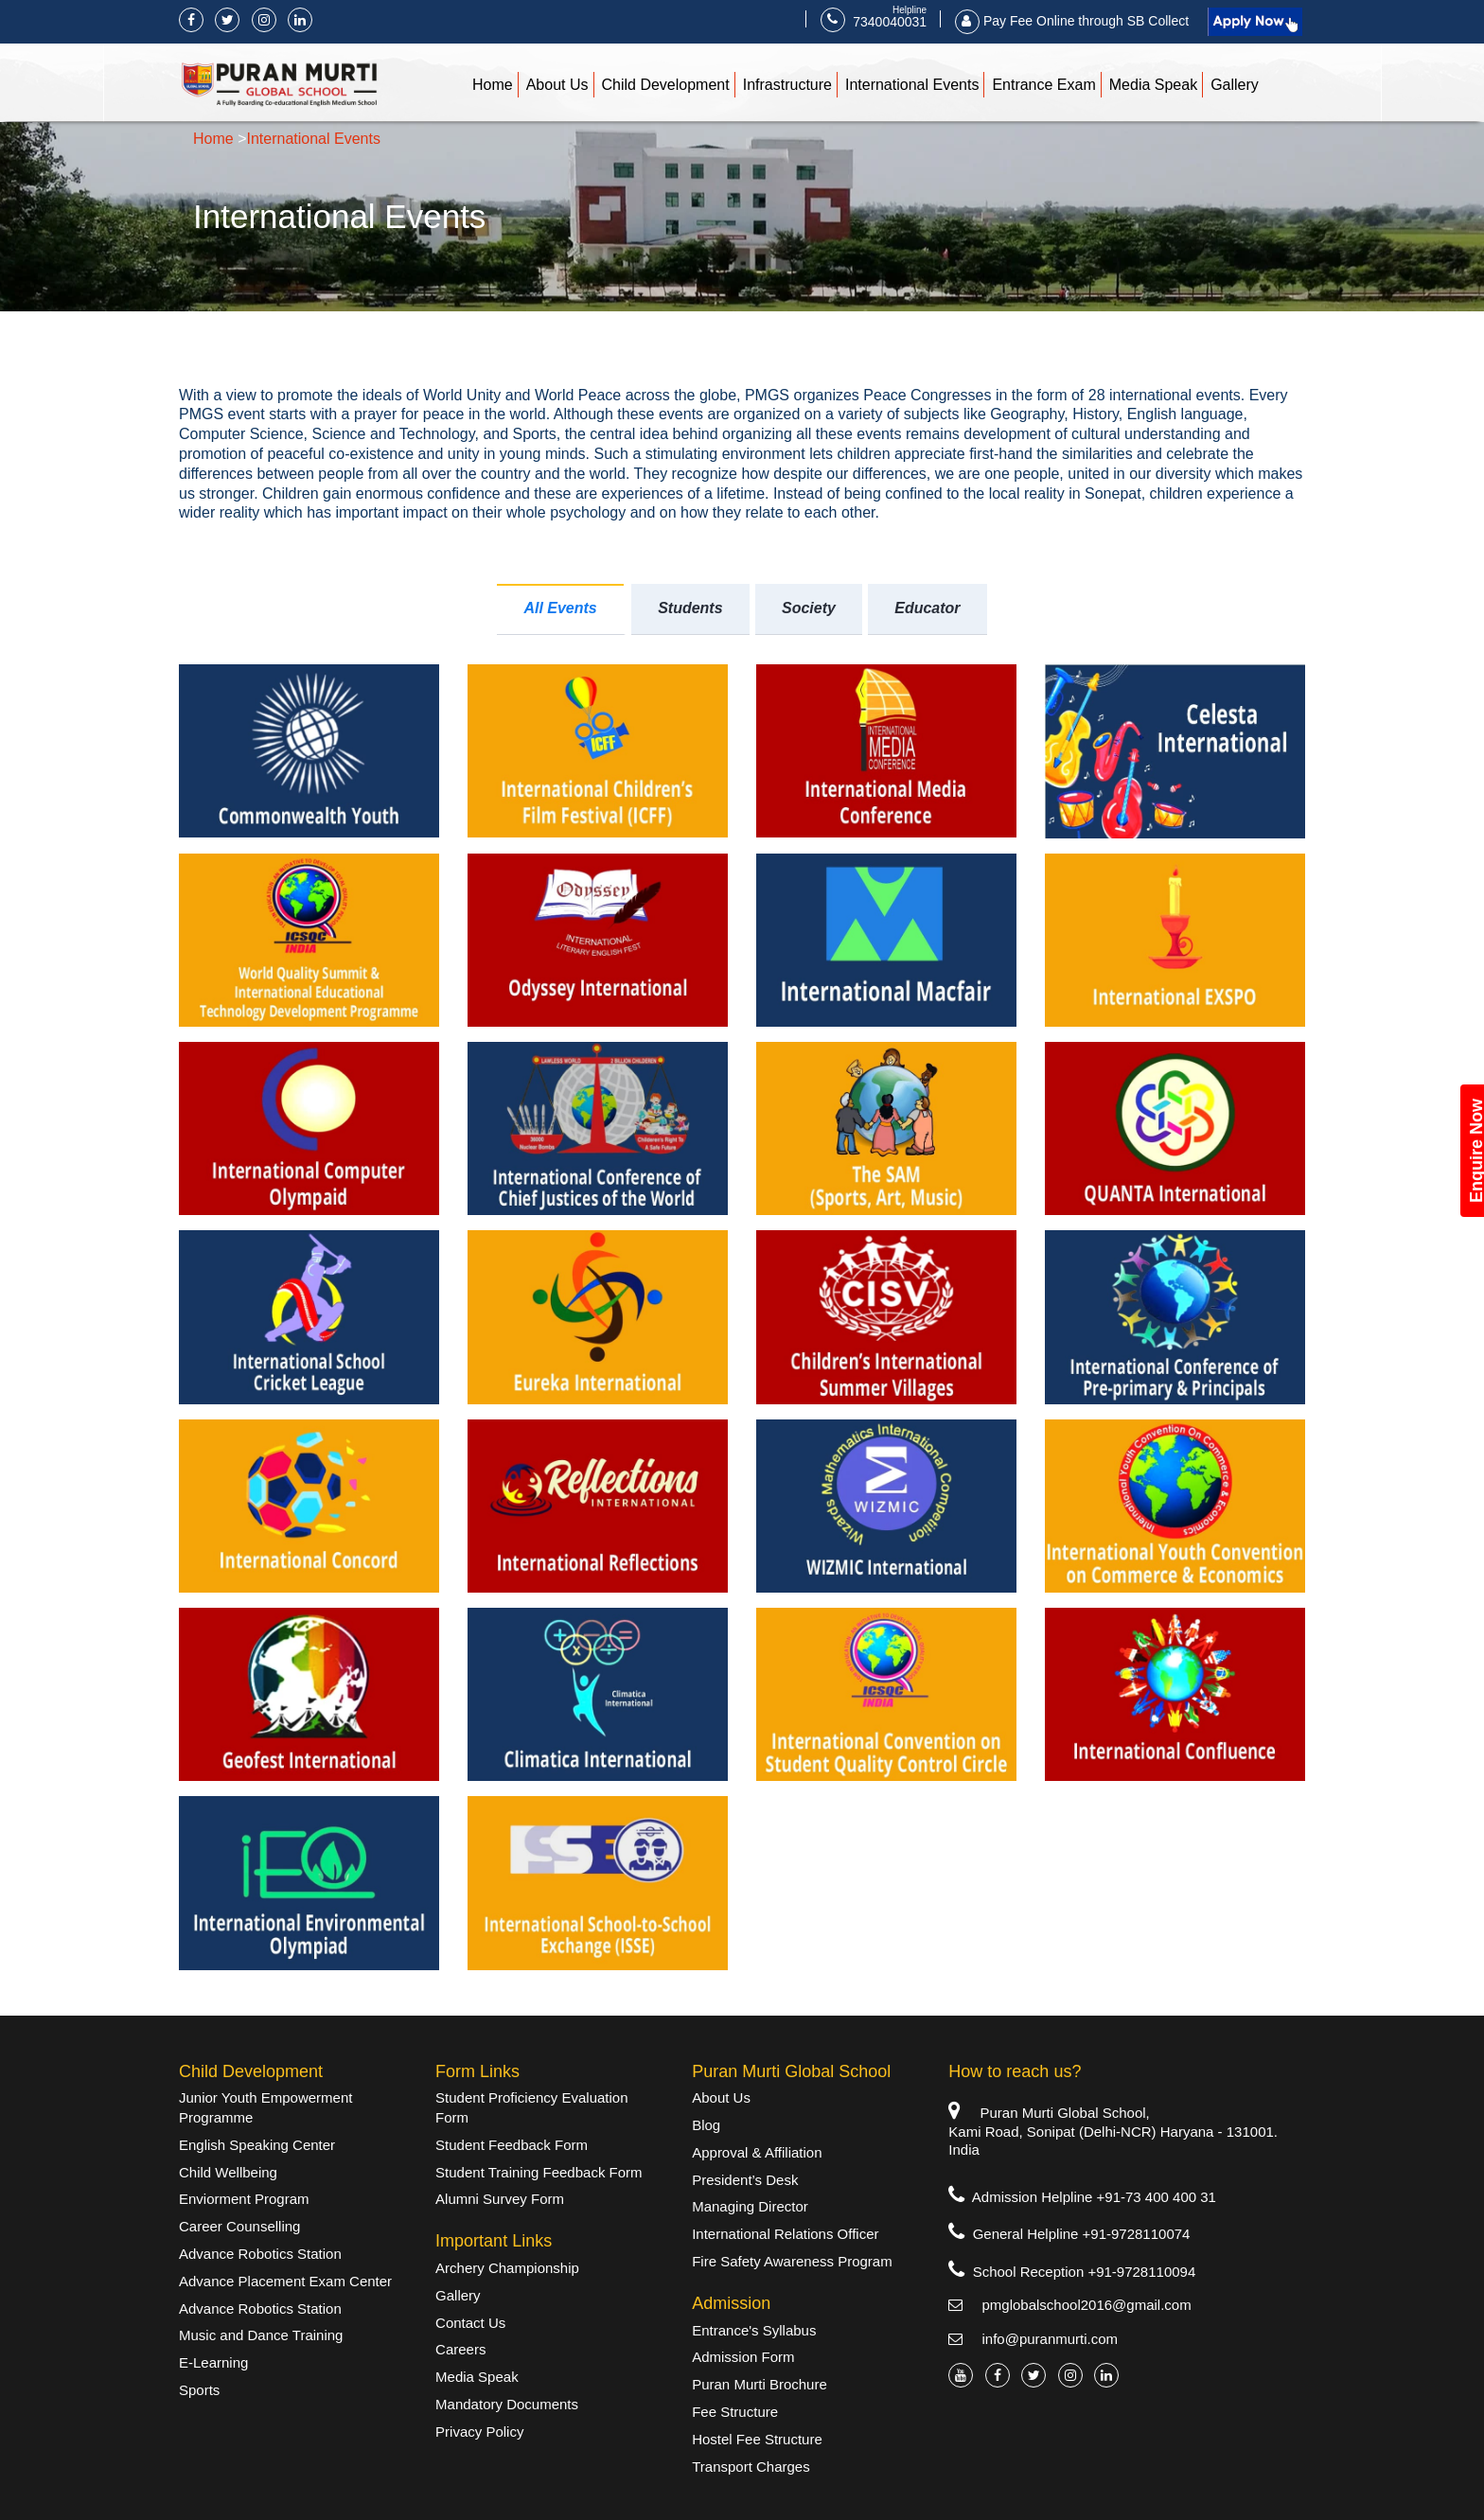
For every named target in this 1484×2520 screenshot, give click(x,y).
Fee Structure (735, 2412)
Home (492, 85)
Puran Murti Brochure (759, 2384)
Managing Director (750, 2206)
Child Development (666, 85)
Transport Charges (751, 2466)
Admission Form (743, 2357)
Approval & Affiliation (757, 2152)
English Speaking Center (257, 2145)
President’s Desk (745, 2180)
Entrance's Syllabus (754, 2330)
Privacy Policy (479, 2431)
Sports (199, 2390)
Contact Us (470, 2323)
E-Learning (213, 2362)
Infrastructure (787, 85)
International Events (912, 85)
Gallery (1234, 85)
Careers (460, 2349)
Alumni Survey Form (499, 2199)
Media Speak (1153, 85)
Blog (706, 2125)
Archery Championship (507, 2268)
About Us (557, 85)
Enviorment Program (244, 2199)
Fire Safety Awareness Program (792, 2261)
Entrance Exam (1043, 85)
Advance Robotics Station (260, 2254)
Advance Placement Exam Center (285, 2281)
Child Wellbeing (228, 2172)
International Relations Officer (785, 2234)
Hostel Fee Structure (757, 2439)
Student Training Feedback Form (538, 2172)
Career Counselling (239, 2226)
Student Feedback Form (511, 2145)
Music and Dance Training (261, 2335)
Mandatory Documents (506, 2404)
